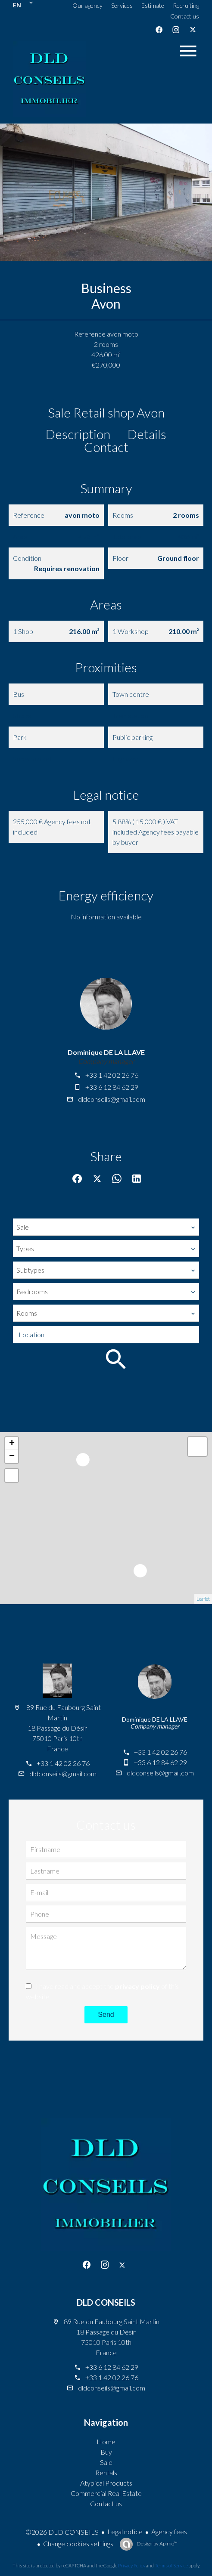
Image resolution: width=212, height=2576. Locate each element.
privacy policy (137, 1986)
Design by (157, 2543)
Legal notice (125, 2531)
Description (78, 434)
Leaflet (203, 1599)
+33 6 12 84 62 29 (111, 1087)
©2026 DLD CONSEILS (62, 2532)
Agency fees (169, 2531)
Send (106, 2014)
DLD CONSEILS (106, 2302)
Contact (106, 447)
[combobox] (106, 1227)
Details (147, 434)
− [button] (12, 1456)
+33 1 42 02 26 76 (111, 1075)
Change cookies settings (78, 2543)
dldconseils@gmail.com (111, 1099)
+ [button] (12, 1443)
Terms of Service (171, 2565)
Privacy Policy (131, 2565)
